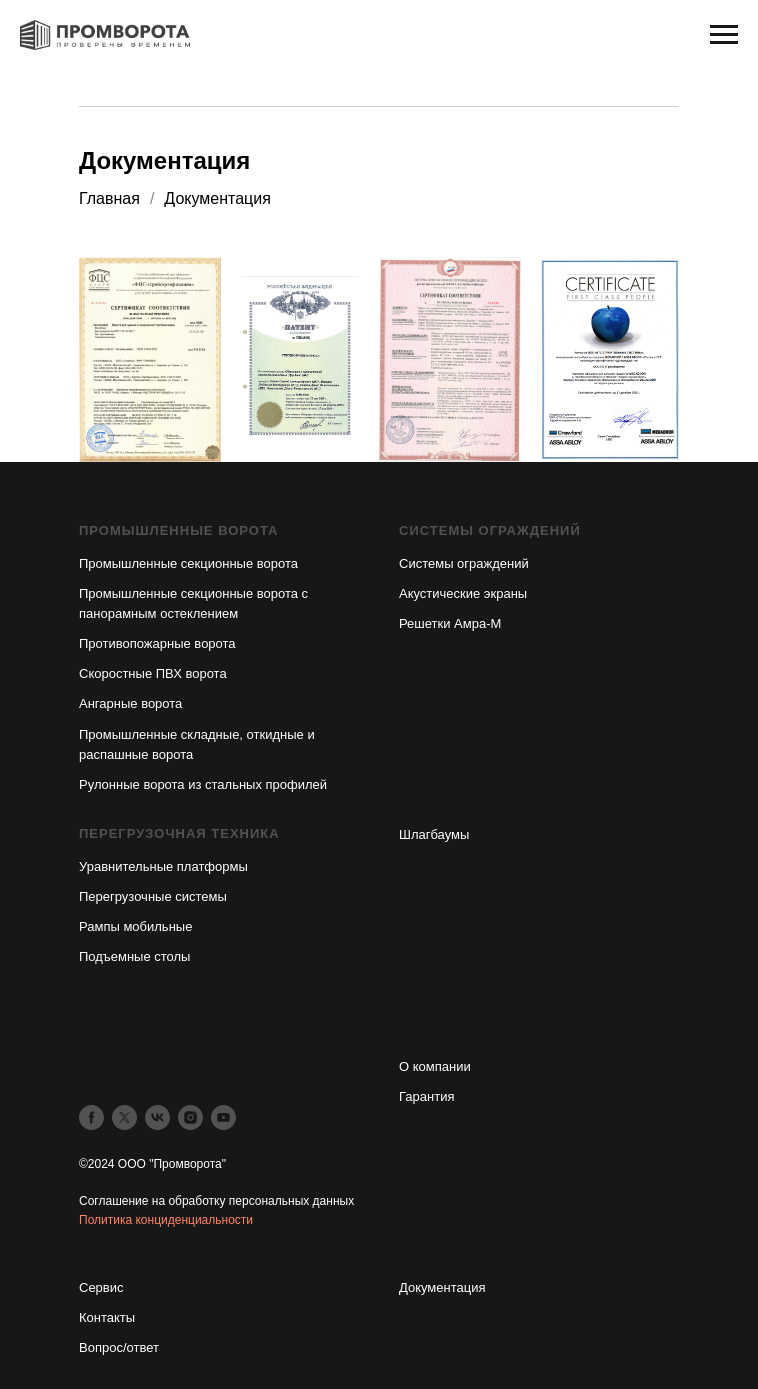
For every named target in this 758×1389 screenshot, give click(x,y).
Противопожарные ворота (157, 643)
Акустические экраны (463, 593)
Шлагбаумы (434, 834)
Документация (442, 1287)
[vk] (157, 1117)
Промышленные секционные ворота (188, 563)
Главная (109, 198)
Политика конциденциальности (166, 1220)
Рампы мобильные (135, 926)
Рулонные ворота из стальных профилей (203, 784)
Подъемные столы (134, 956)
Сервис (101, 1287)
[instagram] (190, 1117)
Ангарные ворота (130, 703)
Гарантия (426, 1096)
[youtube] (223, 1117)
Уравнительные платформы (163, 866)
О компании (435, 1066)
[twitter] (124, 1117)
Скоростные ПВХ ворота (153, 673)
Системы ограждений (464, 563)
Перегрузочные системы (153, 896)
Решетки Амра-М (450, 623)
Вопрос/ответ (119, 1347)
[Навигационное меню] (724, 35)
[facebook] (91, 1117)
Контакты (107, 1317)
